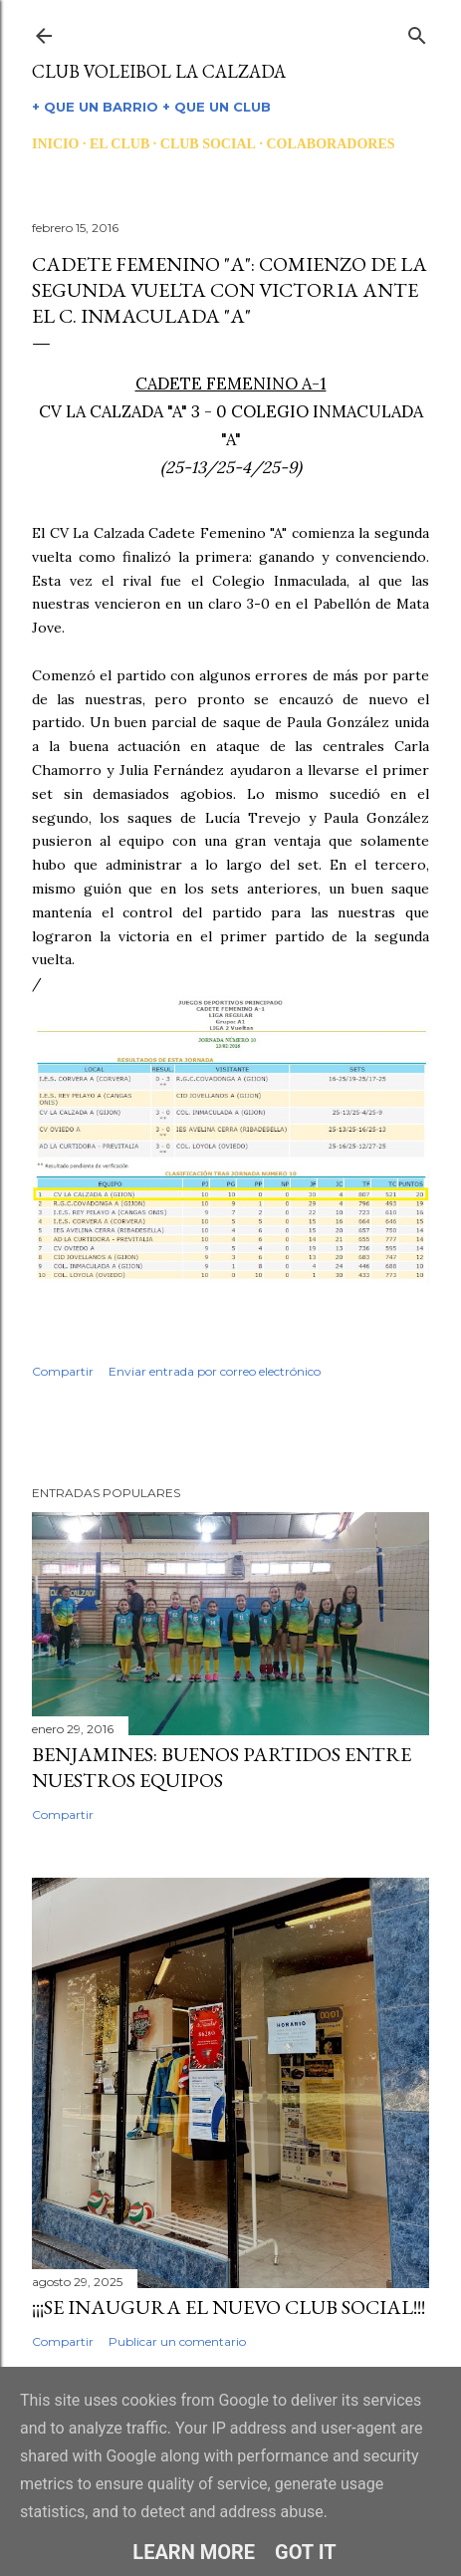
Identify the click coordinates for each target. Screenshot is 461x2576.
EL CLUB (119, 143)
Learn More (193, 2552)
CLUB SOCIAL (208, 143)
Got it (306, 2552)
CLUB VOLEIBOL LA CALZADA (159, 71)
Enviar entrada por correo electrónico (215, 1371)
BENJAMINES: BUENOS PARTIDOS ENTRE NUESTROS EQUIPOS (221, 1767)
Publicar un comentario (177, 2341)
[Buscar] (417, 31)
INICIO (55, 143)
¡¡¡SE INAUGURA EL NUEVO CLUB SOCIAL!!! (228, 2307)
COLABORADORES (330, 143)
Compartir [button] (63, 1371)
